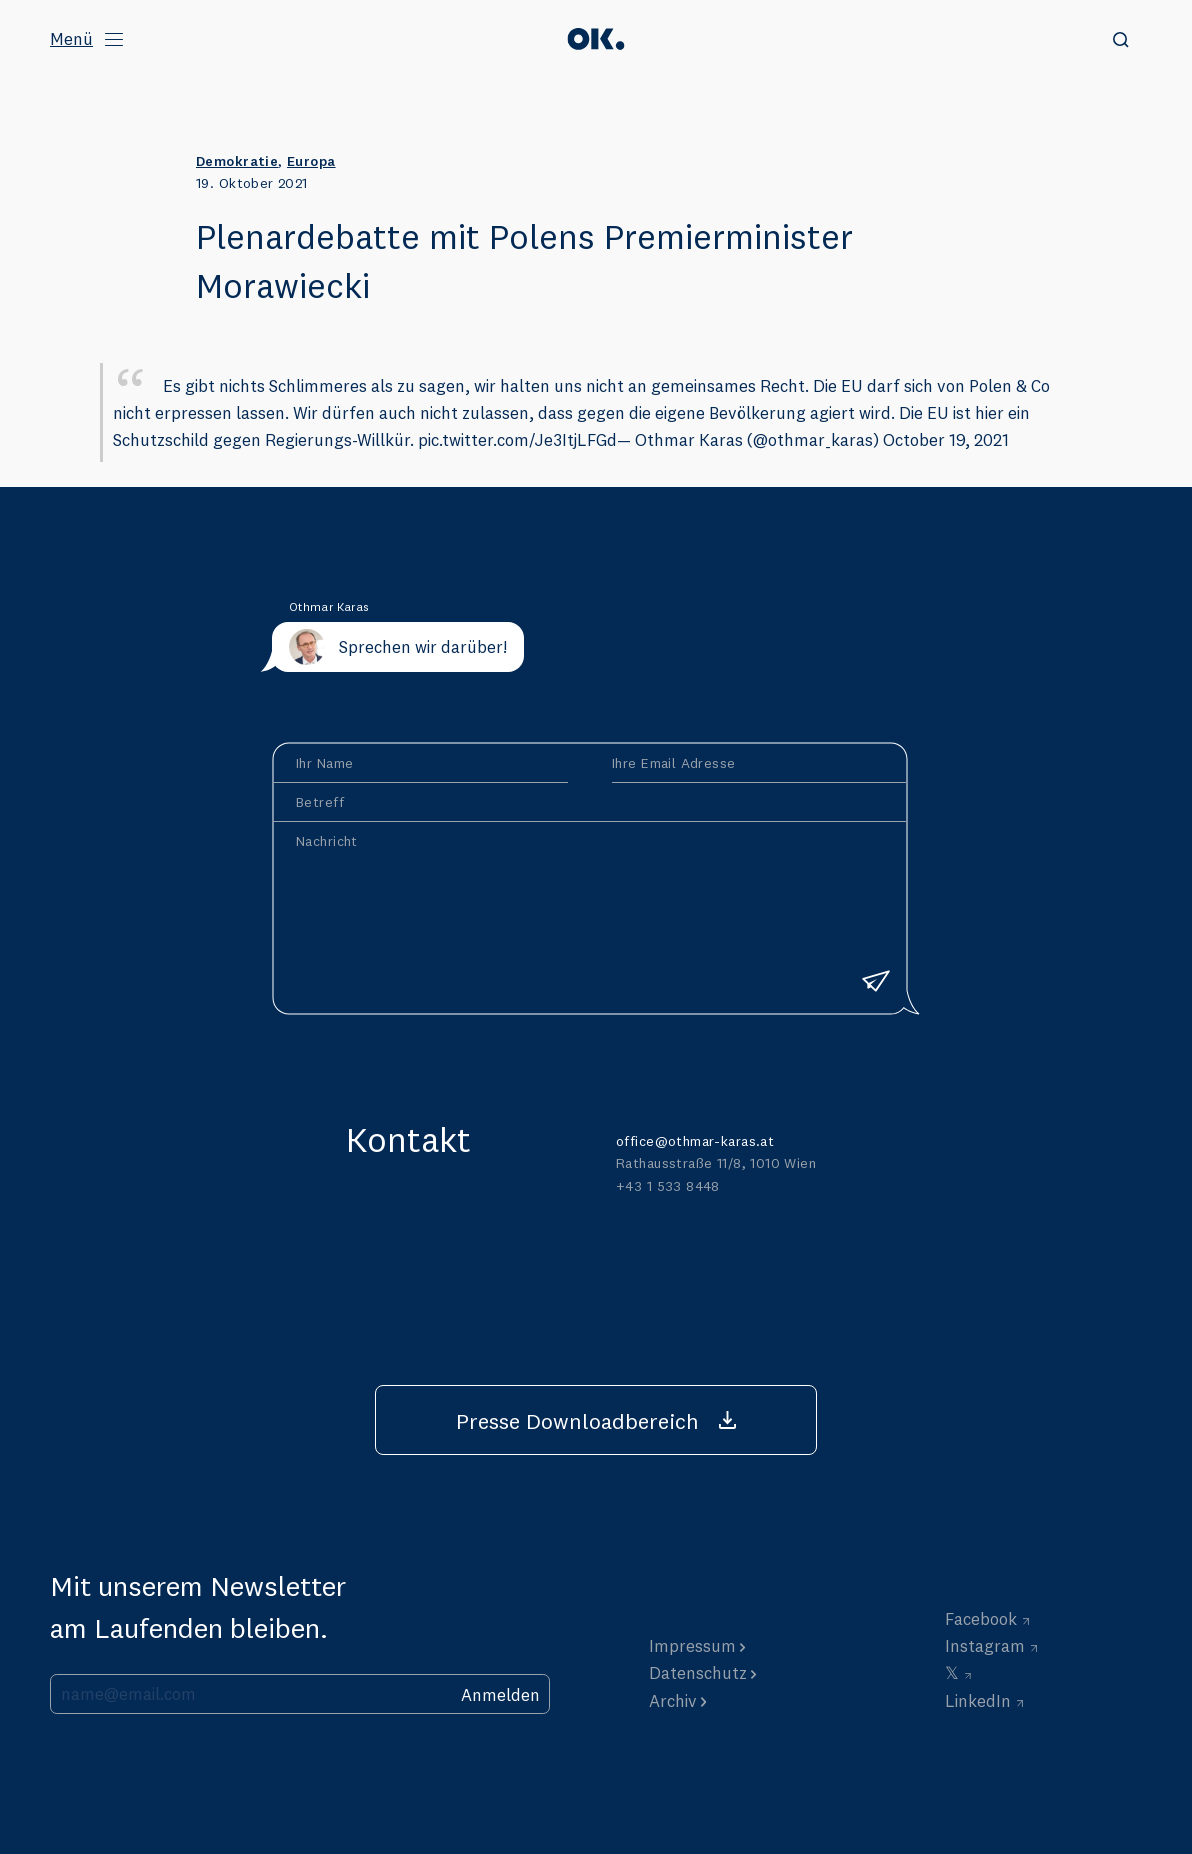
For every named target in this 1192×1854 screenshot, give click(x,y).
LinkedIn (978, 1700)
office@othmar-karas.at (695, 1141)
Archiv (673, 1700)
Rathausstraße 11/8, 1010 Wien (716, 1163)
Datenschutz (698, 1672)
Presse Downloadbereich (577, 1421)
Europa (311, 161)
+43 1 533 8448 (668, 1186)
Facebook (981, 1618)
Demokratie (237, 161)
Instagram (985, 1645)
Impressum (692, 1645)
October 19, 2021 (946, 439)
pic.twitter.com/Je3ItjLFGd (517, 439)
